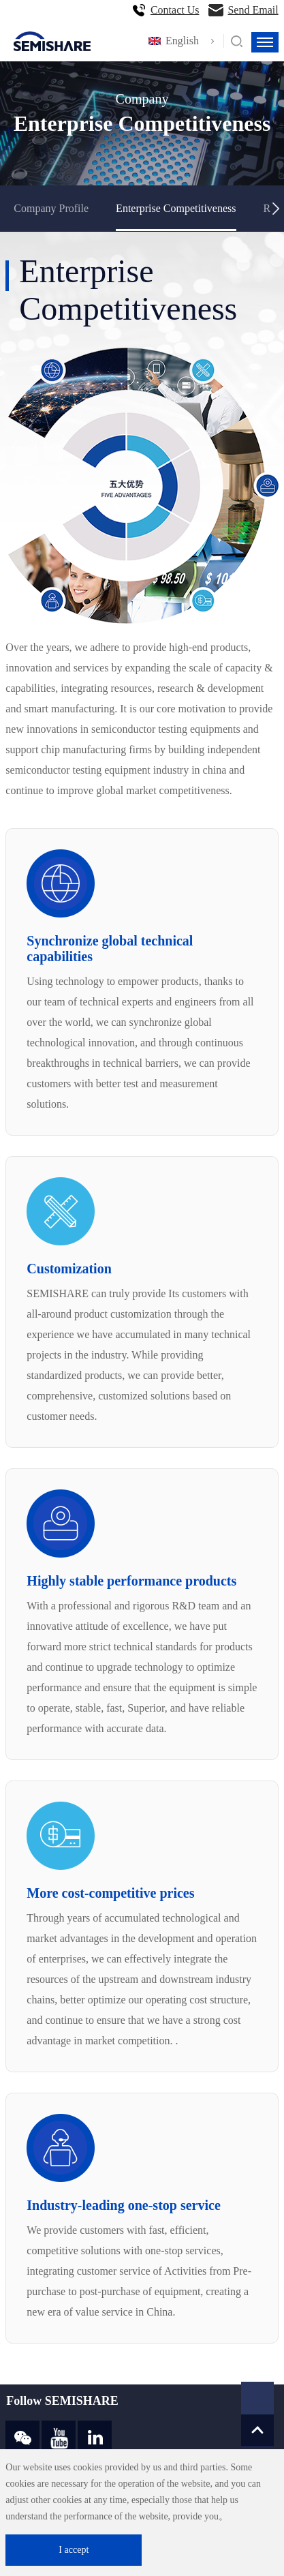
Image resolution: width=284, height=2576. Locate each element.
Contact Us (175, 10)
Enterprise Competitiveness (176, 208)
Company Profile (51, 208)
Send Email (252, 10)
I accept (74, 2550)
